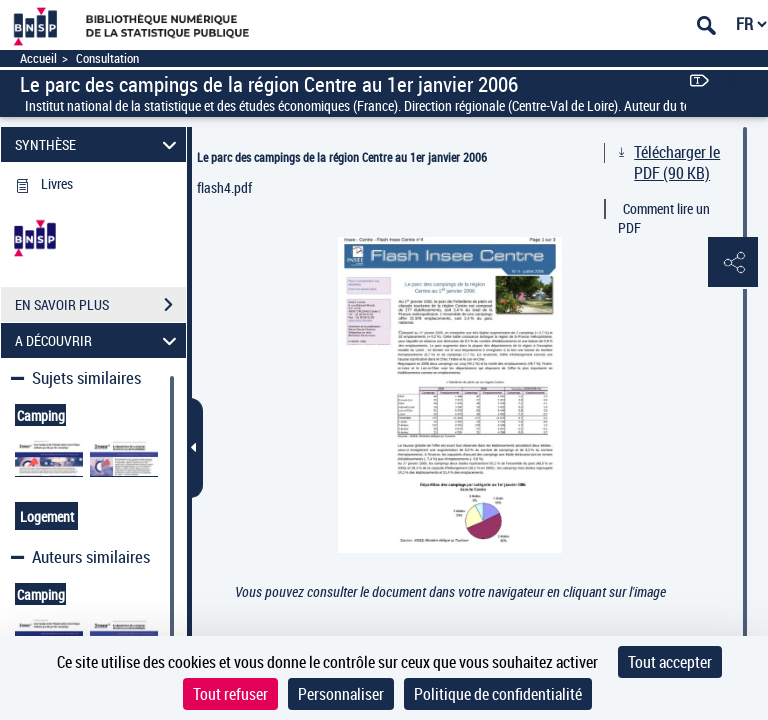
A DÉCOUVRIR (99, 340)
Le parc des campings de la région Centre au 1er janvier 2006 (342, 157)
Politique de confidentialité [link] (498, 694)
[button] (733, 263)
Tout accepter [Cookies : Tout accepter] (670, 662)
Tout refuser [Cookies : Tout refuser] (230, 694)
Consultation (107, 58)
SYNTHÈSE (99, 144)
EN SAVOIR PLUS (100, 305)
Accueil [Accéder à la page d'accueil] (38, 58)
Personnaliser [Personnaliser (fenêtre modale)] (341, 694)
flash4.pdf (224, 187)
